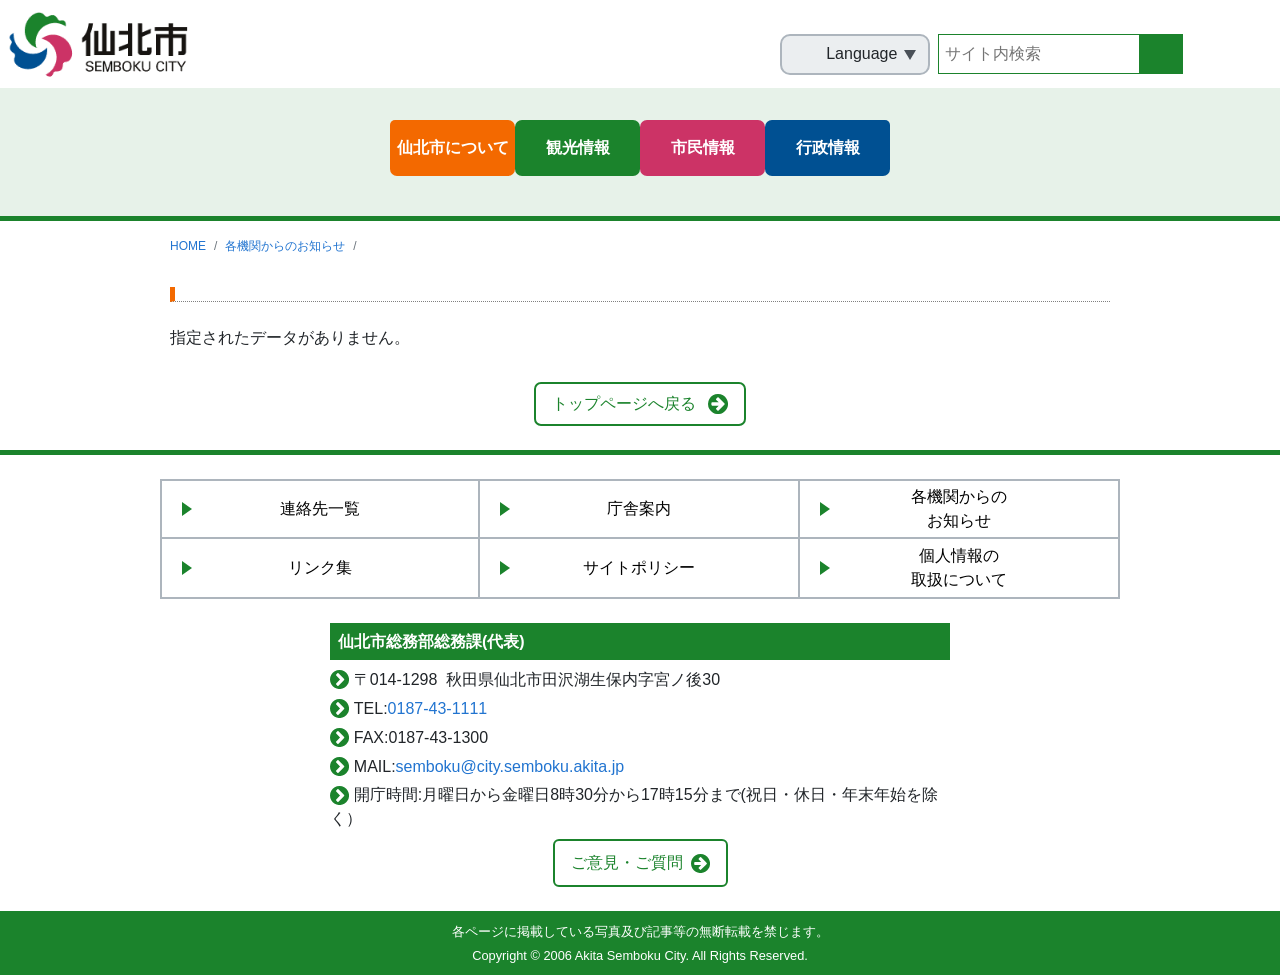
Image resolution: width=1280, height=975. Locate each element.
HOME (188, 246)
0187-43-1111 (438, 708)
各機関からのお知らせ (285, 246)
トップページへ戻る (624, 403)
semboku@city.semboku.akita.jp (510, 766)
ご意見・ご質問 (627, 862)
